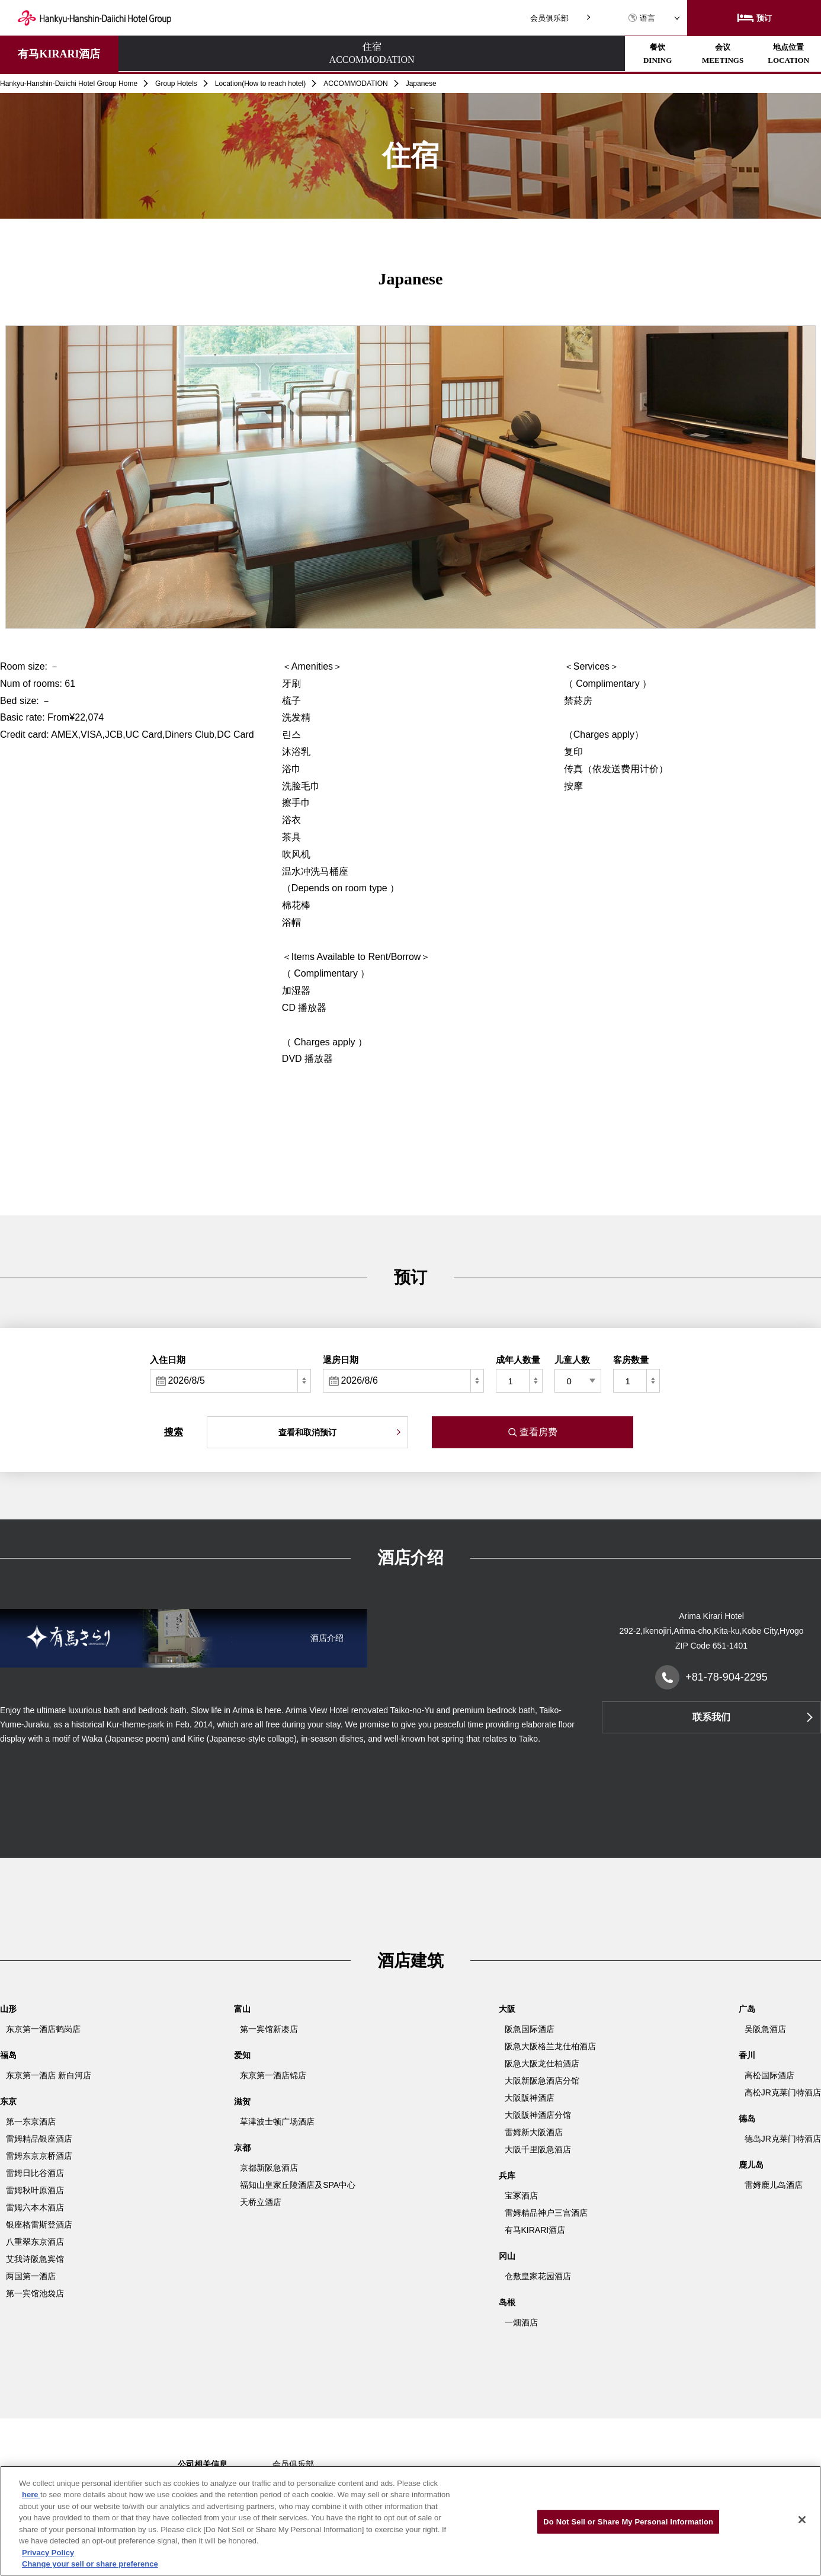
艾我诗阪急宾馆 (35, 2259)
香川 (747, 2055)
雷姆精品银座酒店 (39, 2138)
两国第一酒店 (31, 2276)
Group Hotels (176, 83)
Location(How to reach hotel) (260, 83)
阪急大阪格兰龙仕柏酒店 (550, 2046)
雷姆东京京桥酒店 (39, 2156)
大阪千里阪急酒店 (538, 2149)
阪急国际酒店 (529, 2029)
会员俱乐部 (549, 18)
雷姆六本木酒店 (35, 2207)
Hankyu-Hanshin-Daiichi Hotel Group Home (68, 83)
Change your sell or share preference (90, 2563)
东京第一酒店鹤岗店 (43, 2029)
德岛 (747, 2118)
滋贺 (242, 2101)
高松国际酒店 (769, 2075)
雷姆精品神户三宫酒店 (546, 2212)
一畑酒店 (521, 2322)
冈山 (507, 2256)
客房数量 (631, 1360)
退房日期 (340, 1360)
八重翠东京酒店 (35, 2242)
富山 (242, 2009)
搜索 (173, 1432)
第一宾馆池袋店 (35, 2293)
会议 (377, 53)
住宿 (170, 54)
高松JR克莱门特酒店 (783, 2092)
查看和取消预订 (307, 1432)
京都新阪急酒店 (269, 2167)
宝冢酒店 (521, 2195)
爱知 (242, 2055)
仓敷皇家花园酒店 (538, 2276)
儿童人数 (572, 1360)
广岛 (747, 2009)
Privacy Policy (48, 2552)
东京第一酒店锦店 (273, 2075)
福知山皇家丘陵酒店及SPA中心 (297, 2185)
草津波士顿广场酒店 (277, 2121)
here (31, 2494)
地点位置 (481, 53)
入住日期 (167, 1360)
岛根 (507, 2302)
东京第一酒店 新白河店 (48, 2075)
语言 (641, 18)
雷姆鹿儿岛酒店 (774, 2185)
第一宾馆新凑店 (269, 2029)
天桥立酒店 (260, 2202)
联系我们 (711, 1717)
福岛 (8, 2055)
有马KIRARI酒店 (59, 54)
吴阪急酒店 (765, 2029)
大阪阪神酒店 (529, 2098)
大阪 (507, 2009)
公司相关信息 (202, 2464)
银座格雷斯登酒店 (39, 2224)
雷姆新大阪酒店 (534, 2132)
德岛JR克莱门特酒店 (783, 2138)
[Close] (802, 2520)
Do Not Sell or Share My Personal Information (628, 2521)
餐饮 (274, 53)
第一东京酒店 (31, 2121)
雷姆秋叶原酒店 (35, 2190)
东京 (8, 2101)
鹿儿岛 (751, 2164)
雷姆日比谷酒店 (35, 2173)
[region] (410, 2521)
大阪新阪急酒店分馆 (542, 2080)
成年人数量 (518, 1360)
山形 (8, 2009)
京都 (242, 2147)
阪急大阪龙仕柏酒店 (542, 2063)
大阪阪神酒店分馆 (538, 2115)
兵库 (507, 2175)
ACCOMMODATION (355, 83)
